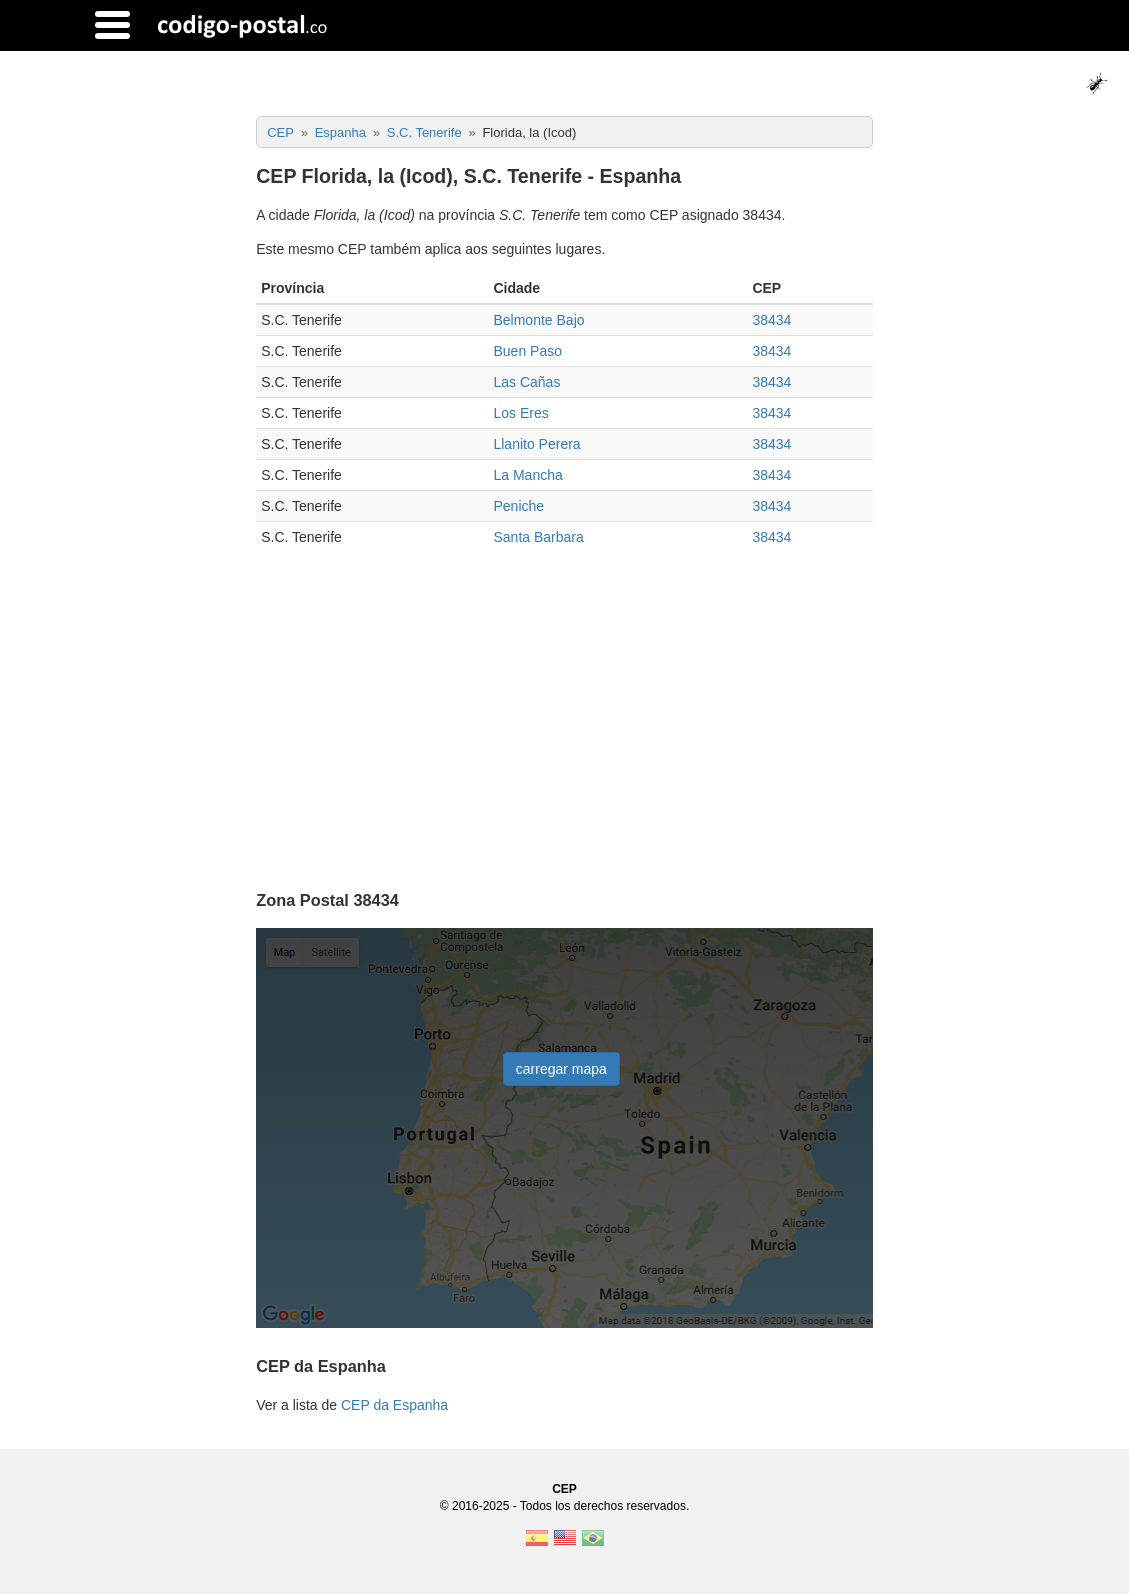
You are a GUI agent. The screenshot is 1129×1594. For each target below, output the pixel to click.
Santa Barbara (538, 537)
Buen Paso (527, 351)
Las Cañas (526, 382)
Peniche (518, 506)
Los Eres (520, 413)
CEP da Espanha (394, 1405)
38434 (771, 320)
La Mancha (527, 475)
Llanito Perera (536, 444)
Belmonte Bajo (538, 320)
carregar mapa (561, 1069)
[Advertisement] (564, 712)
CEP (564, 1489)
